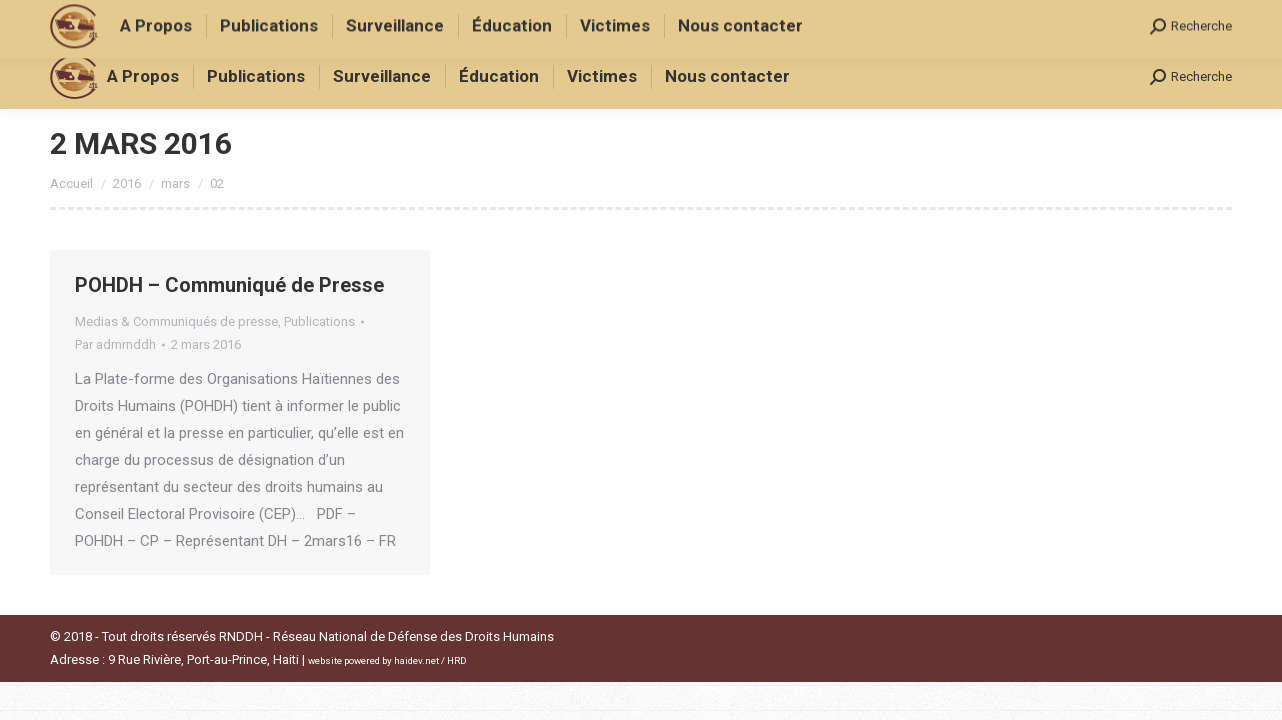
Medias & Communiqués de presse (176, 321)
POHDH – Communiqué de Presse (229, 285)
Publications (319, 321)
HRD (457, 660)
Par (115, 344)
